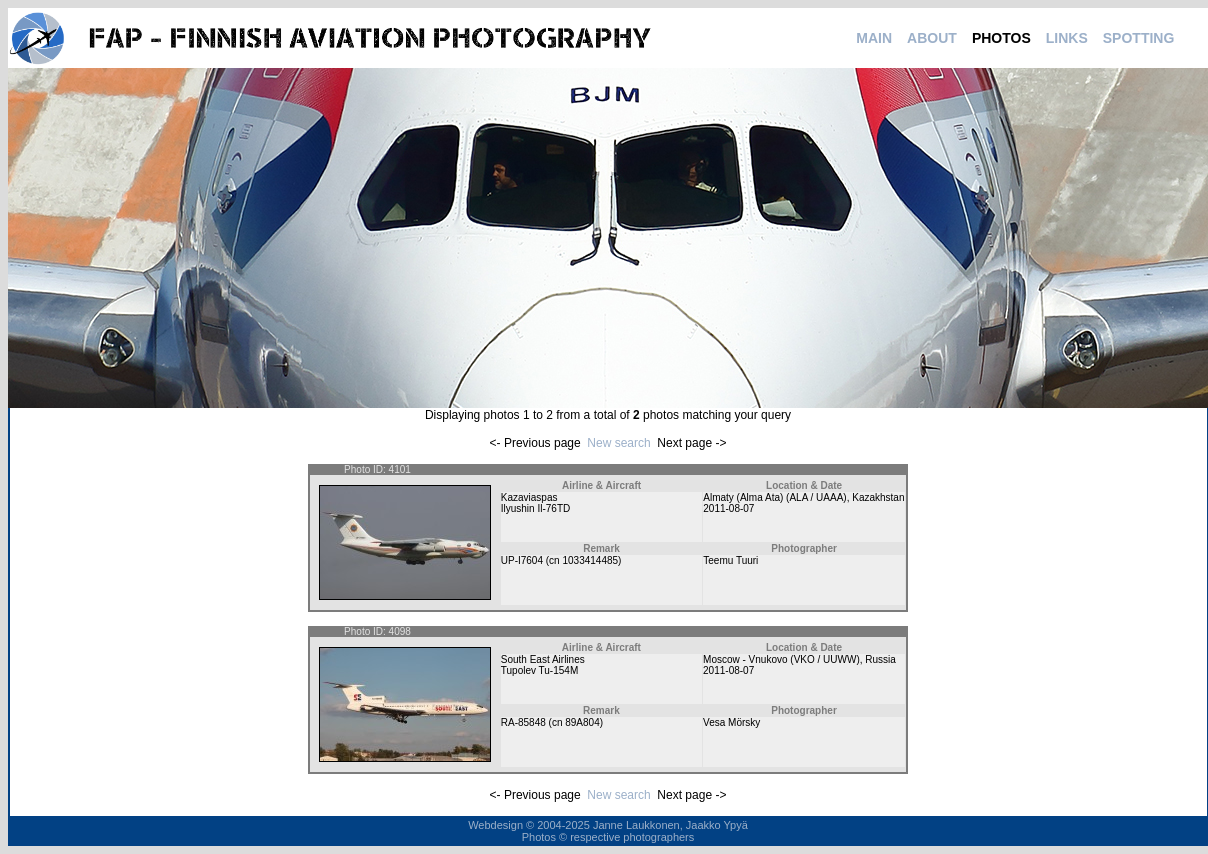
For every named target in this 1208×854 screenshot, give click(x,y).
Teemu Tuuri (730, 560)
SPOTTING (1139, 38)
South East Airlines (543, 659)
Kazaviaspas (529, 497)
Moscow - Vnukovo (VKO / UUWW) (781, 659)
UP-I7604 (522, 560)
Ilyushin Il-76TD (535, 508)
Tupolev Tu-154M (539, 670)
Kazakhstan (878, 497)
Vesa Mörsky (731, 722)
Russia (880, 659)
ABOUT (932, 38)
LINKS (1067, 38)
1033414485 (590, 560)
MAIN (874, 38)
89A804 (582, 722)
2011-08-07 (728, 508)
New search (618, 443)
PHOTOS (1001, 38)
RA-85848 (523, 722)
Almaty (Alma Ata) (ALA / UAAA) (774, 497)
